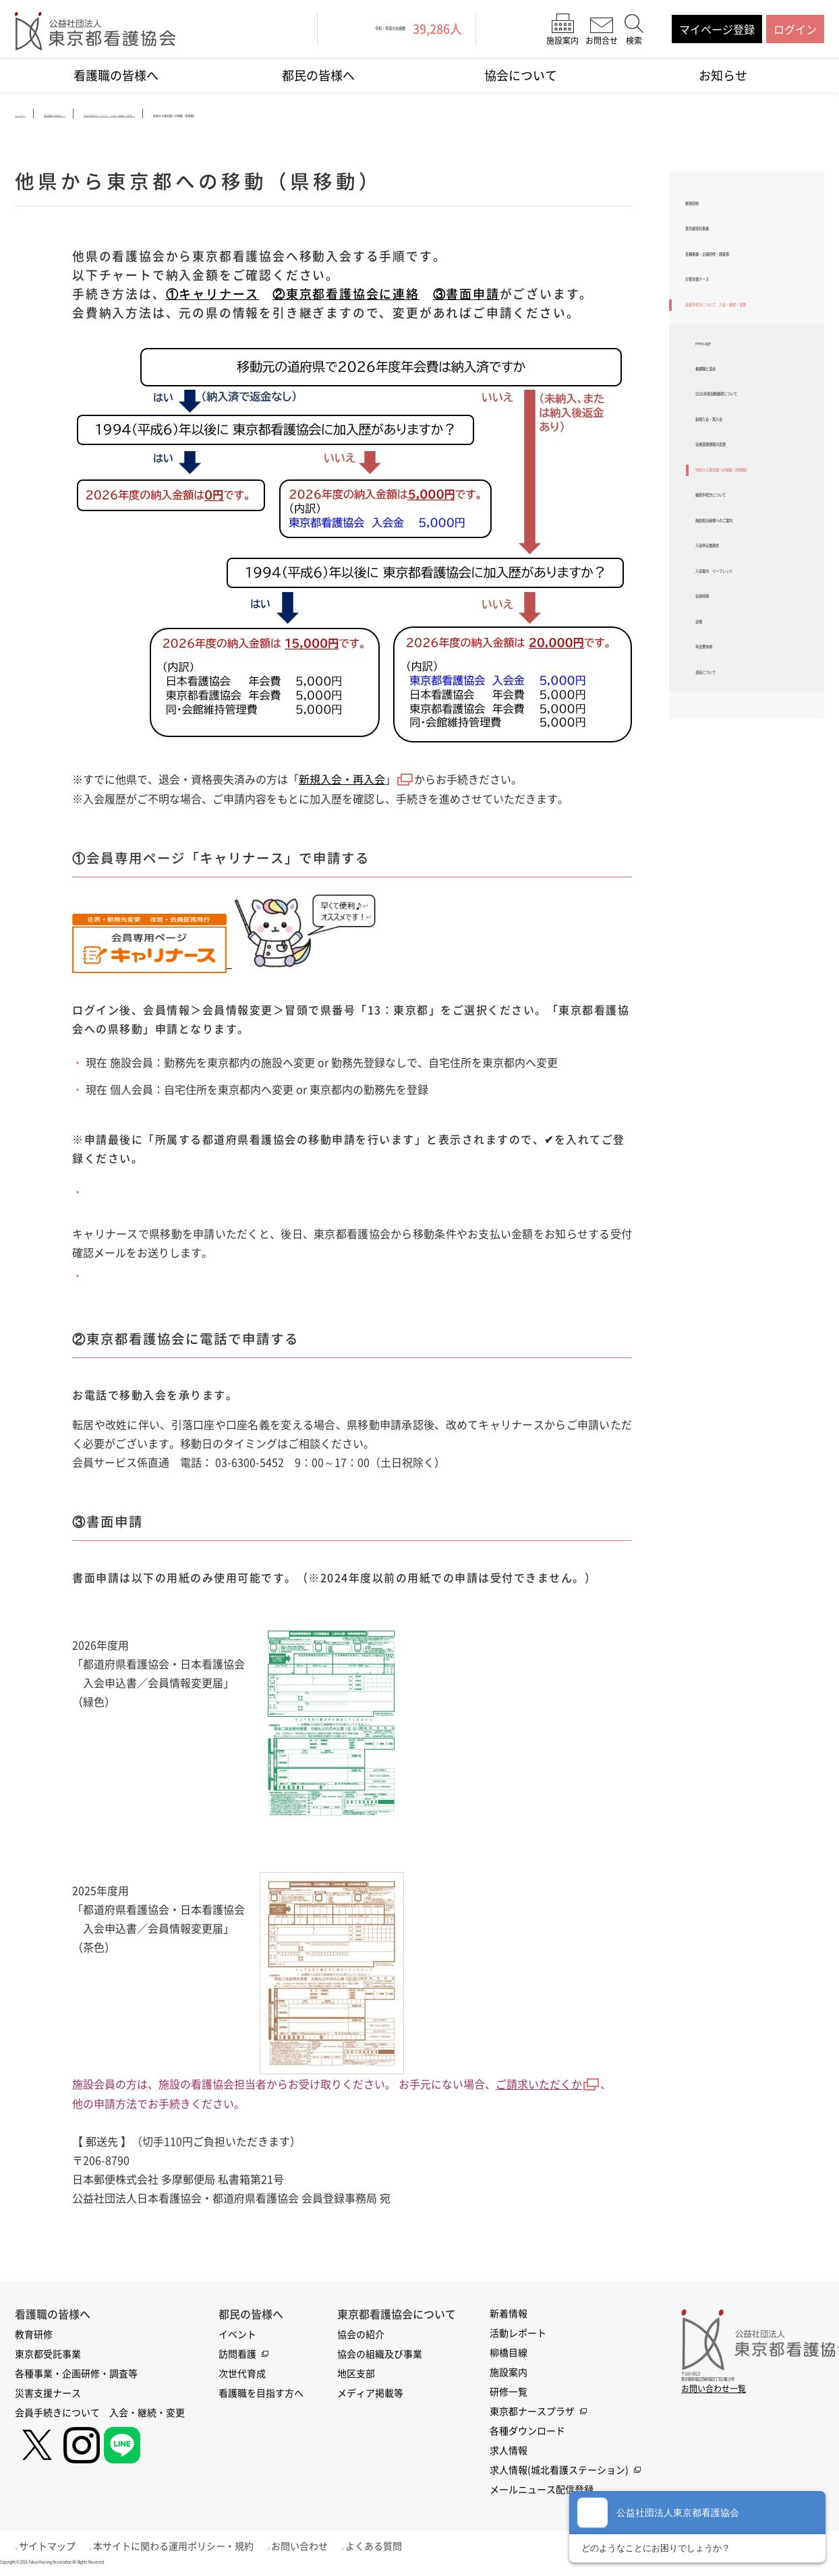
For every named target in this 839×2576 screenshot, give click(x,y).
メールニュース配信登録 (542, 2491)
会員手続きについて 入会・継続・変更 (744, 372)
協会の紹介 (360, 2336)
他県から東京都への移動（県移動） (754, 627)
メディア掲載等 (370, 2394)
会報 (706, 848)
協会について (520, 75)
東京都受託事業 (723, 243)
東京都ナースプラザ (532, 2413)
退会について (727, 918)
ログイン (795, 29)
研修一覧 (508, 2393)
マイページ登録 (717, 29)
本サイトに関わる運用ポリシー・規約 (188, 2547)
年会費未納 (722, 883)
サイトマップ (54, 2547)
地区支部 (356, 2375)
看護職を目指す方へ (261, 2394)
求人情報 (508, 2452)
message (717, 429)
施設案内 (508, 2373)
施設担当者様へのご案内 (754, 706)
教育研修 (706, 208)
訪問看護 (237, 2355)
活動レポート (518, 2334)
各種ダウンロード (527, 2432)
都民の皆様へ (318, 75)
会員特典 (717, 812)
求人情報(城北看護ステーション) (559, 2471)
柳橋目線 (508, 2354)
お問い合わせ (321, 2547)
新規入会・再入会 (342, 782)
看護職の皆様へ (116, 75)
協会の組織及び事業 (379, 2355)
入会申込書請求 (733, 742)
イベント (237, 2336)
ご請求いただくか (548, 2086)
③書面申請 (466, 297)
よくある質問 (403, 2547)
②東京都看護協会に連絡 (346, 297)
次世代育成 (242, 2375)
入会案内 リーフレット (754, 777)
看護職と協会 (727, 464)
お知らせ (723, 75)
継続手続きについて (743, 671)
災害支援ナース (723, 330)
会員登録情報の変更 (743, 585)
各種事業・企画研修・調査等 (750, 286)
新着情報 (508, 2315)
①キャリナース (213, 297)
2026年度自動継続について (756, 507)
